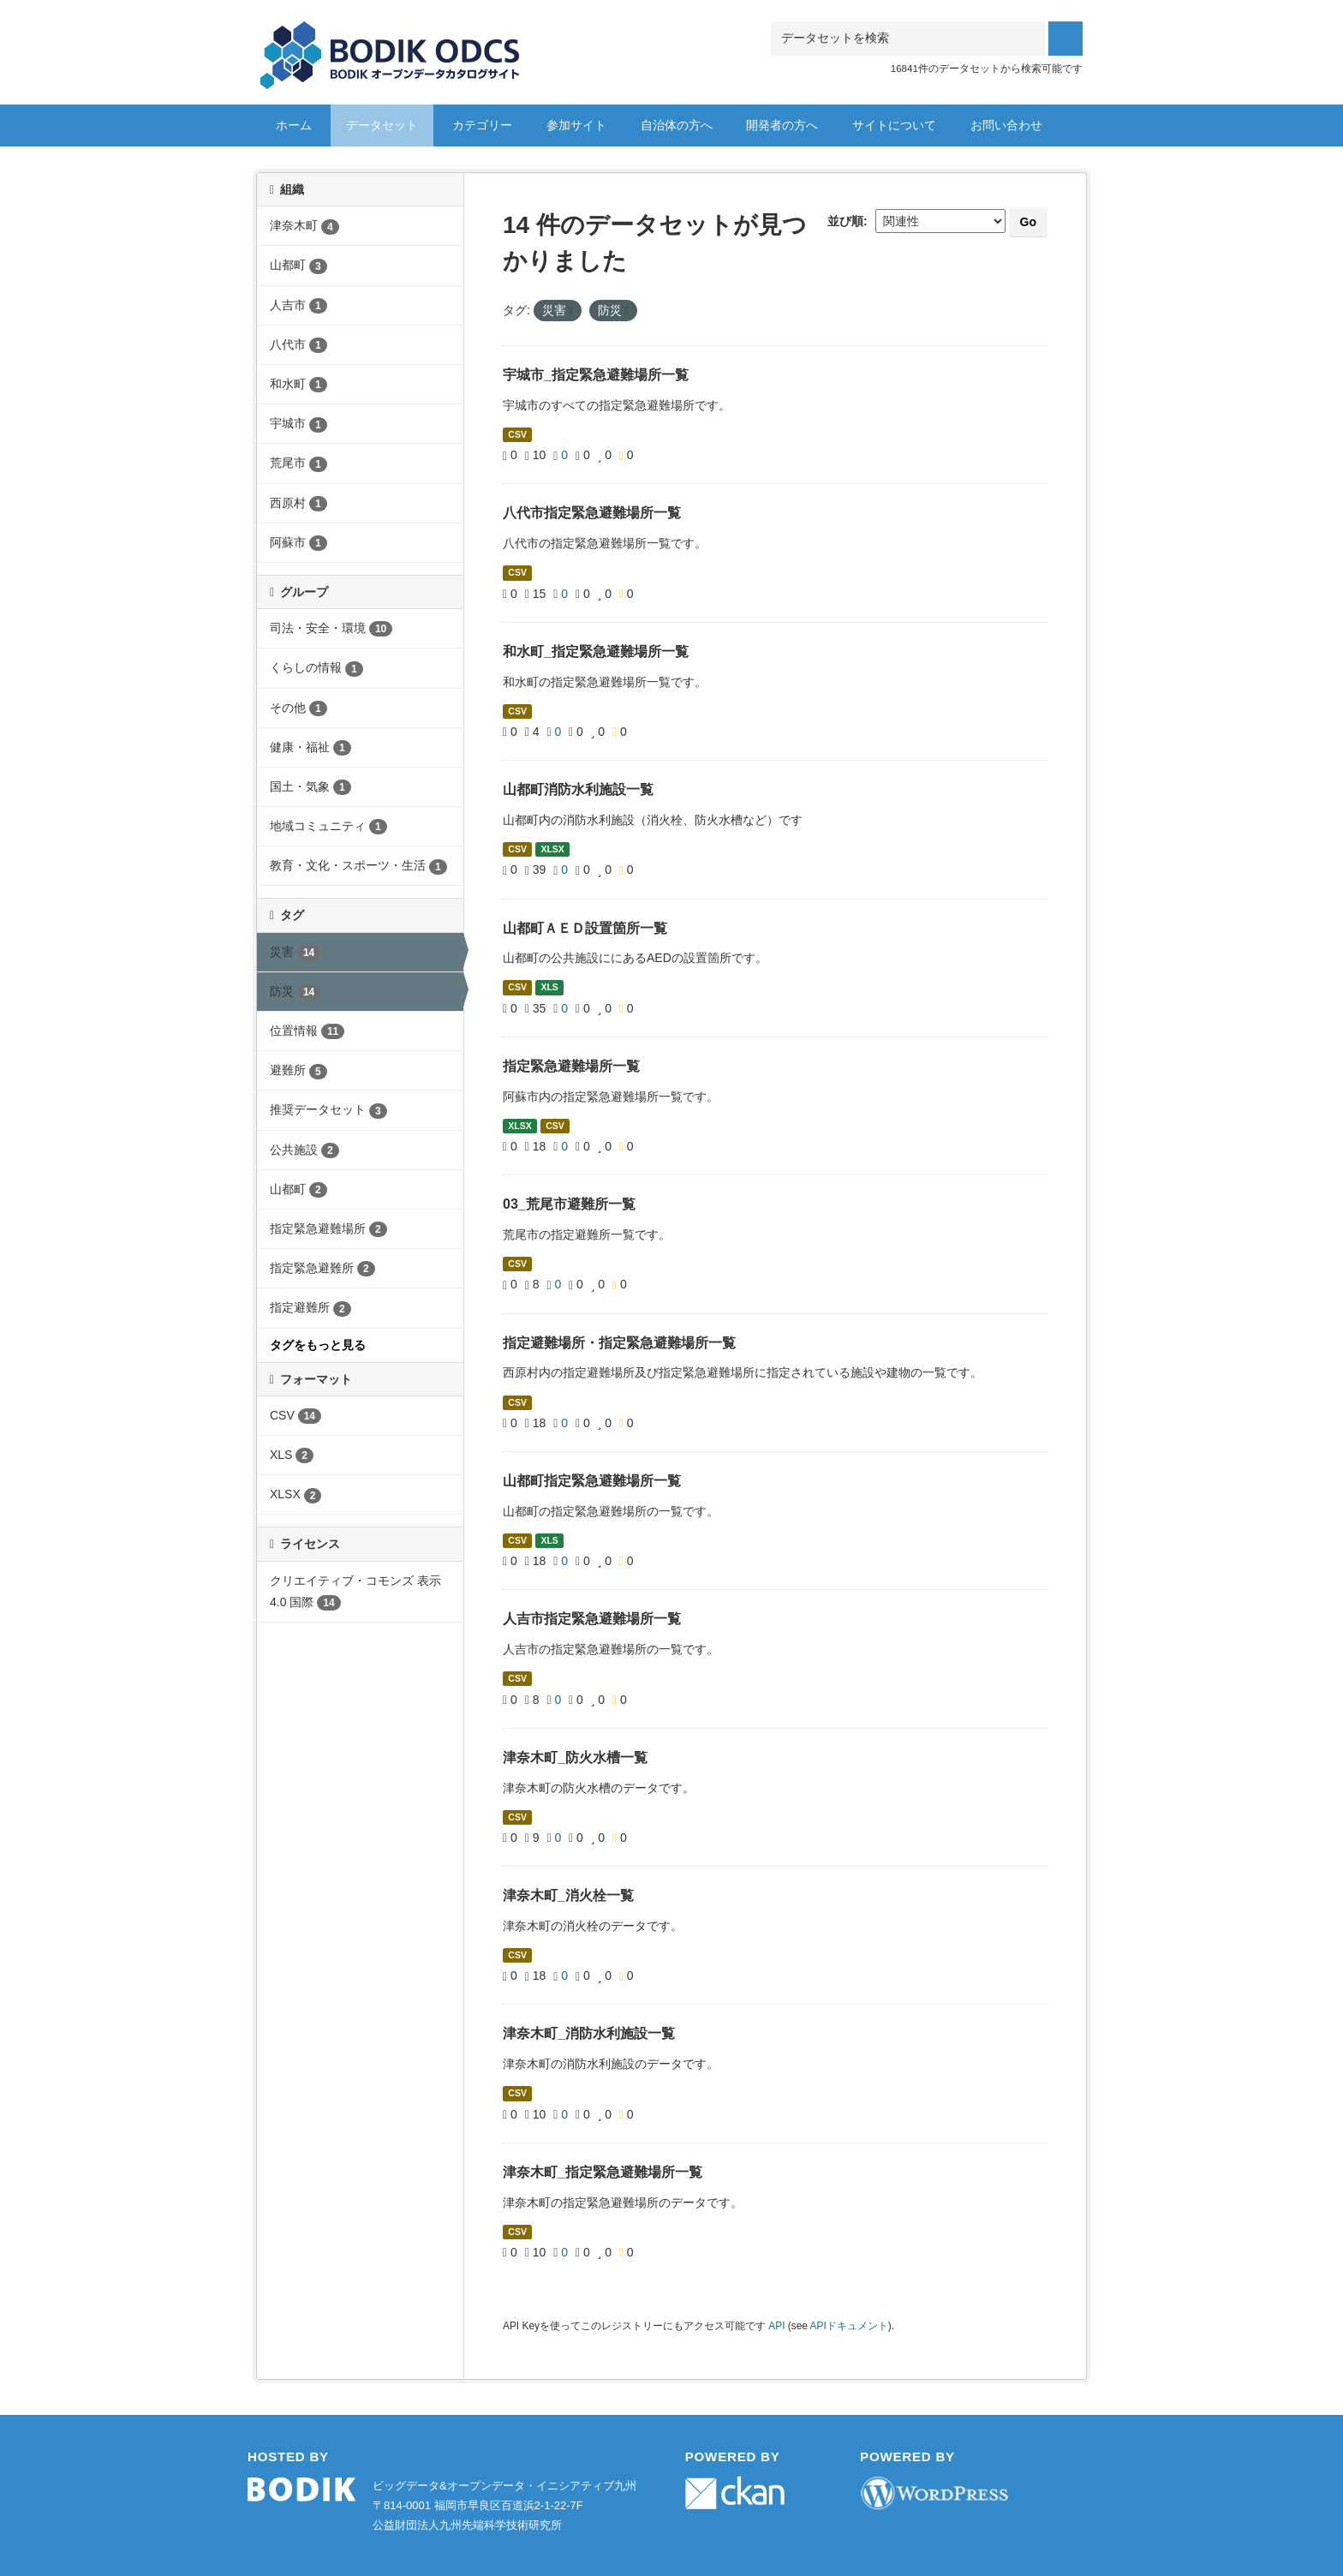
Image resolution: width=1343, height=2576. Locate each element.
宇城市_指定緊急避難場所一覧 (596, 375)
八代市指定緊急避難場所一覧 (592, 512)
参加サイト (576, 125)
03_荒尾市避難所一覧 (569, 1204)
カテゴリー (482, 125)
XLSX (552, 849)
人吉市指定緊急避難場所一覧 (592, 1618)
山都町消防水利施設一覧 (578, 789)
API (776, 2326)
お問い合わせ (1006, 125)
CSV (517, 434)
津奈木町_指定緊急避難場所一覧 (602, 2172)
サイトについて (894, 125)
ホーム (294, 125)
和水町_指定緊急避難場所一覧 (596, 651)
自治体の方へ (677, 125)
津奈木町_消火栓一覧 (568, 1895)
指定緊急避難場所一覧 (571, 1066)
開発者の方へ (782, 125)
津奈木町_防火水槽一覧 (575, 1757)
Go (1028, 222)
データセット (382, 125)
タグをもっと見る (318, 1345)
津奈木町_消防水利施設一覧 (589, 2033)
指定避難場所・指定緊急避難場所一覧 (619, 1343)
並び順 (845, 221)
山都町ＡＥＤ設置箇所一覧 (585, 928)
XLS (549, 988)
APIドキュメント (849, 2326)
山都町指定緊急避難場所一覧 (592, 1480)
